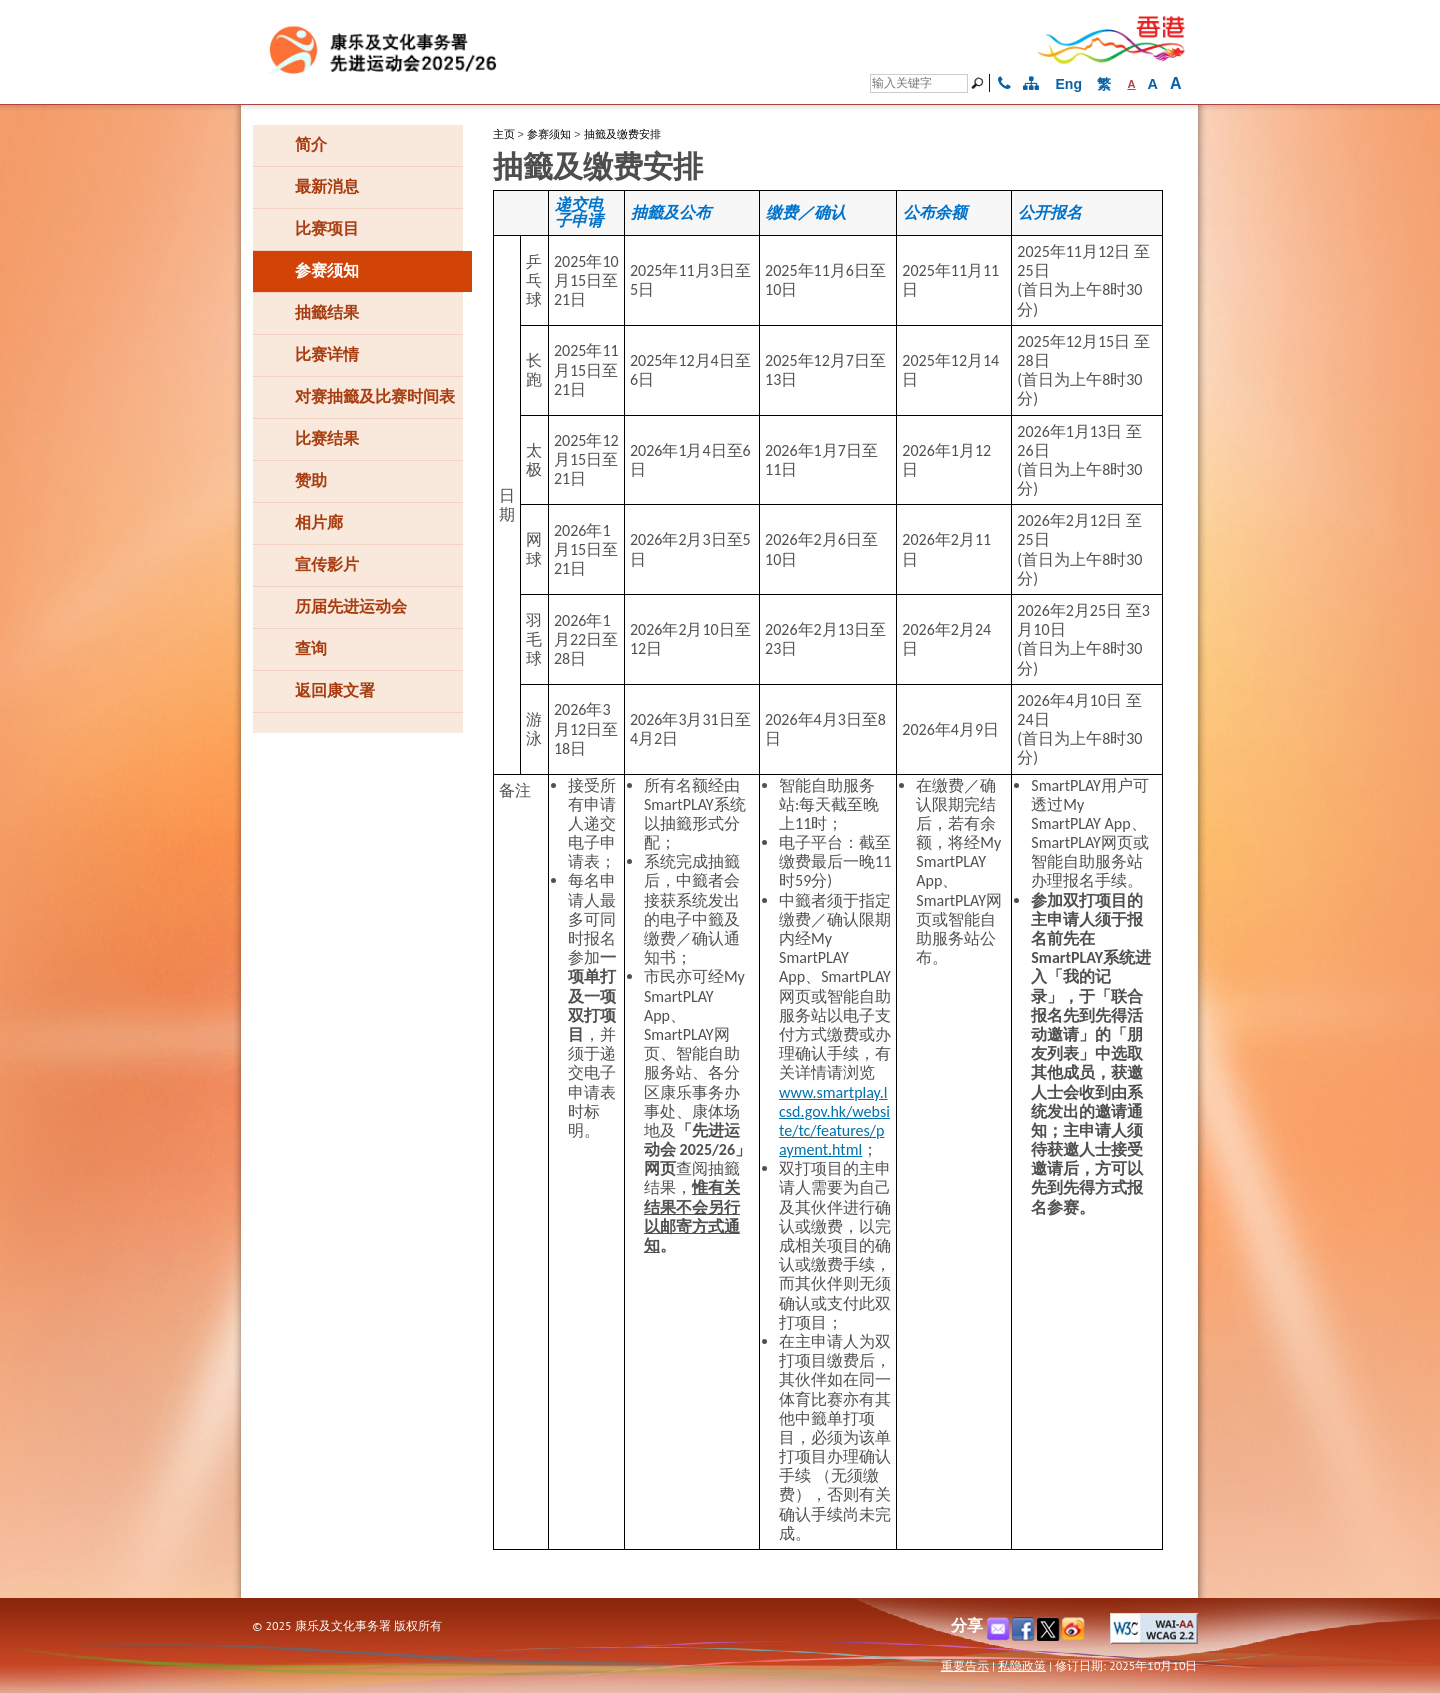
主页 (504, 134)
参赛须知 (549, 134)
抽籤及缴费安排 (622, 134)
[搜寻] (919, 83)
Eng (1069, 84)
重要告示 (965, 1665)
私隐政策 (1022, 1665)
